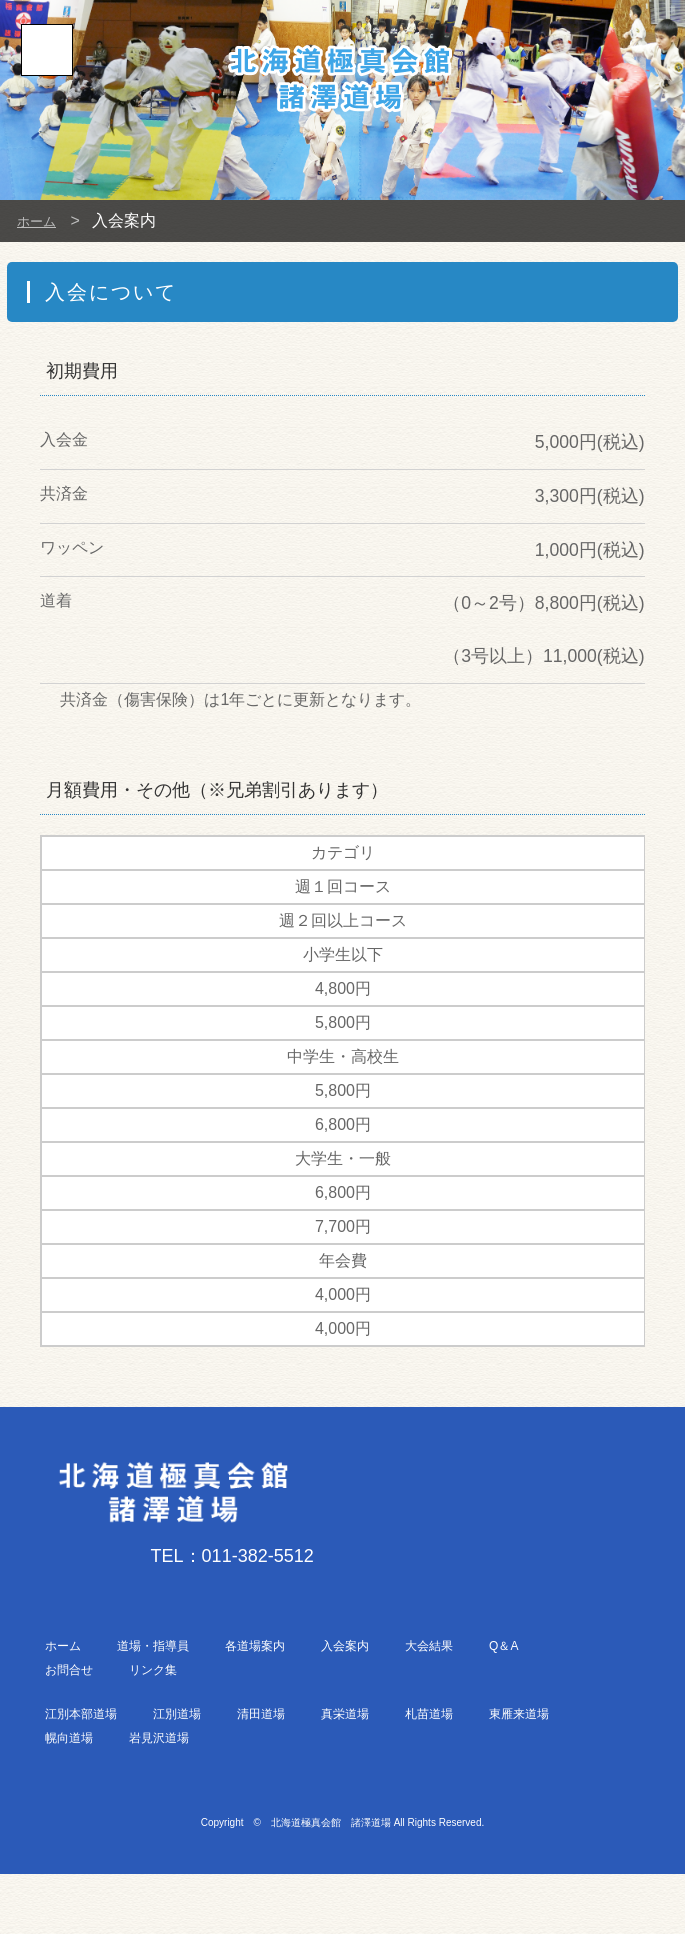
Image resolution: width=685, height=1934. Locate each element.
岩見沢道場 (159, 1738)
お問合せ (69, 1670)
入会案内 (345, 1646)
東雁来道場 (519, 1714)
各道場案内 (255, 1646)
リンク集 (153, 1670)
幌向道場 (69, 1738)
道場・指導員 (153, 1646)
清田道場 (261, 1714)
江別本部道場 (81, 1714)
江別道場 (177, 1714)
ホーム (41, 220)
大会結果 (429, 1646)
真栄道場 (345, 1714)
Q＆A (503, 1646)
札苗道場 (429, 1714)
